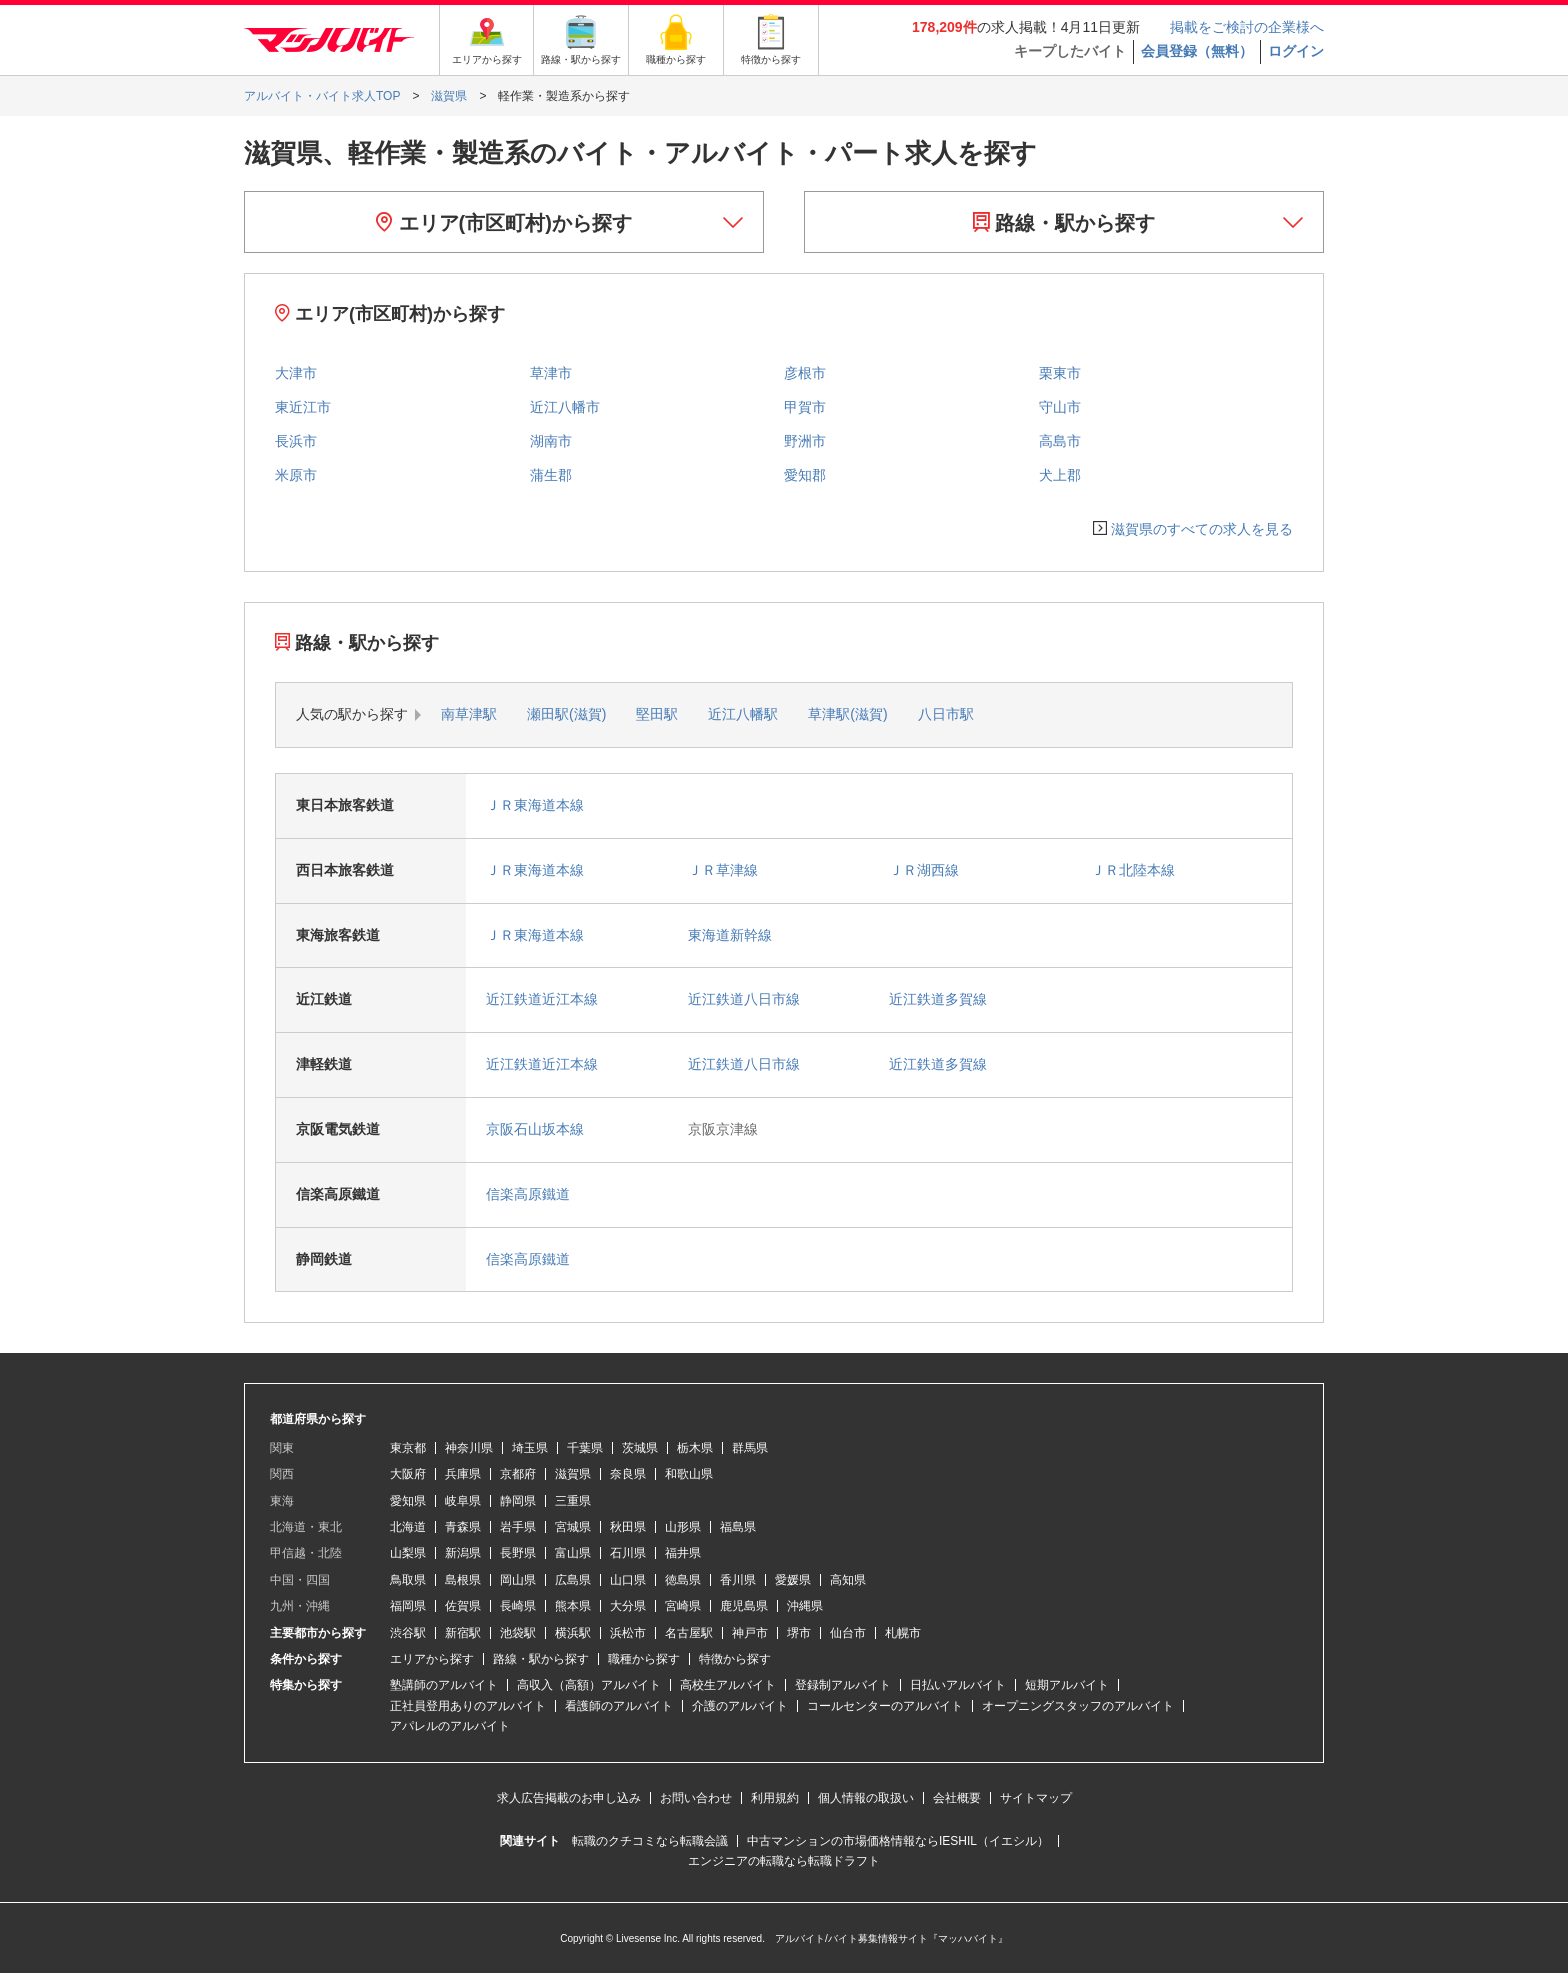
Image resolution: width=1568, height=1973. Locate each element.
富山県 (573, 1553)
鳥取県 (408, 1580)
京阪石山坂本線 (535, 1129)
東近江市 (303, 407)
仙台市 (848, 1633)
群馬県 (750, 1448)
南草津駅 (469, 714)
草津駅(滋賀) (847, 714)
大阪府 (408, 1474)
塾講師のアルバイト (444, 1685)
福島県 (738, 1527)
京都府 (518, 1474)
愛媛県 (793, 1580)
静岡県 (518, 1501)
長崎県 (518, 1606)
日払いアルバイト (958, 1685)
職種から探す (644, 1659)
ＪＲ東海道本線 (535, 805)
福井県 (683, 1553)
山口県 (628, 1580)
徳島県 (683, 1580)
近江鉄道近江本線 (542, 999)
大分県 (628, 1606)
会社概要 (957, 1798)
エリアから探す (432, 1659)
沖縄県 (805, 1606)
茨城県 (640, 1448)
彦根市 (805, 373)
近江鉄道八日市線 (744, 999)
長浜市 (296, 441)
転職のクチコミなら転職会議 (650, 1841)
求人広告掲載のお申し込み (569, 1798)
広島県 (573, 1580)
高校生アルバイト (728, 1685)
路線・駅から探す (1064, 223)
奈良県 (628, 1474)
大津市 (296, 373)
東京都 (408, 1448)
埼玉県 (530, 1448)
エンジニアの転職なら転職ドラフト (784, 1861)
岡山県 (518, 1580)
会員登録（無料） (1197, 51)
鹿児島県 (744, 1606)
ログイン (1296, 51)
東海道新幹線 (730, 935)
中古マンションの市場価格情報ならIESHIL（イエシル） (898, 1841)
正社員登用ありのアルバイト (468, 1706)
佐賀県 (463, 1606)
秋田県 (628, 1527)
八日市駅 (946, 714)
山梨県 (408, 1553)
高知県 (848, 1580)
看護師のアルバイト (619, 1706)
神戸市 (750, 1633)
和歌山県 (689, 1474)
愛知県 (408, 1501)
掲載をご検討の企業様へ (1247, 27)
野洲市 (805, 441)
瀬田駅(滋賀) (566, 714)
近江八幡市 (565, 407)
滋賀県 (573, 1474)
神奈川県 (469, 1448)
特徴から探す (735, 1659)
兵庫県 (463, 1474)
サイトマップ (1036, 1798)
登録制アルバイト (843, 1685)
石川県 (628, 1553)
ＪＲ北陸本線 (1133, 870)
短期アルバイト (1067, 1685)
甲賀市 (805, 407)
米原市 (296, 475)
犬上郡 (1060, 475)
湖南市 (551, 441)
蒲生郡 (551, 475)
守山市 (1060, 407)
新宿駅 (463, 1633)
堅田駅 (657, 714)
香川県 (738, 1580)
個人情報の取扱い (866, 1798)
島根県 (463, 1580)
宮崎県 (683, 1606)
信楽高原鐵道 (528, 1194)
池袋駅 (518, 1633)
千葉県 (585, 1448)
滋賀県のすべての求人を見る (1202, 529)
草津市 (551, 373)
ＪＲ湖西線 (924, 870)
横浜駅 (573, 1633)
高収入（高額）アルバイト (589, 1685)
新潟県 (463, 1553)
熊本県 (573, 1606)
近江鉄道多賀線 (938, 999)
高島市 (1060, 441)
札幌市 (903, 1633)
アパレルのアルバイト (450, 1726)
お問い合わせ (696, 1798)
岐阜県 (463, 1501)
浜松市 (628, 1633)
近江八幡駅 (743, 714)
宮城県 (573, 1527)
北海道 (408, 1527)
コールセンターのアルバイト (885, 1706)
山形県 (683, 1527)
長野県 (518, 1553)
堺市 (799, 1633)
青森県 (463, 1527)
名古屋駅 (689, 1633)
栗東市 (1060, 373)
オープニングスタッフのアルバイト (1078, 1706)
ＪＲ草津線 (723, 870)
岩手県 (518, 1527)
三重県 (573, 1501)
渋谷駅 (408, 1633)
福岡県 (408, 1606)
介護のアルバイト (740, 1706)
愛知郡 (805, 475)
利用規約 (775, 1798)
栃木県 (695, 1448)
